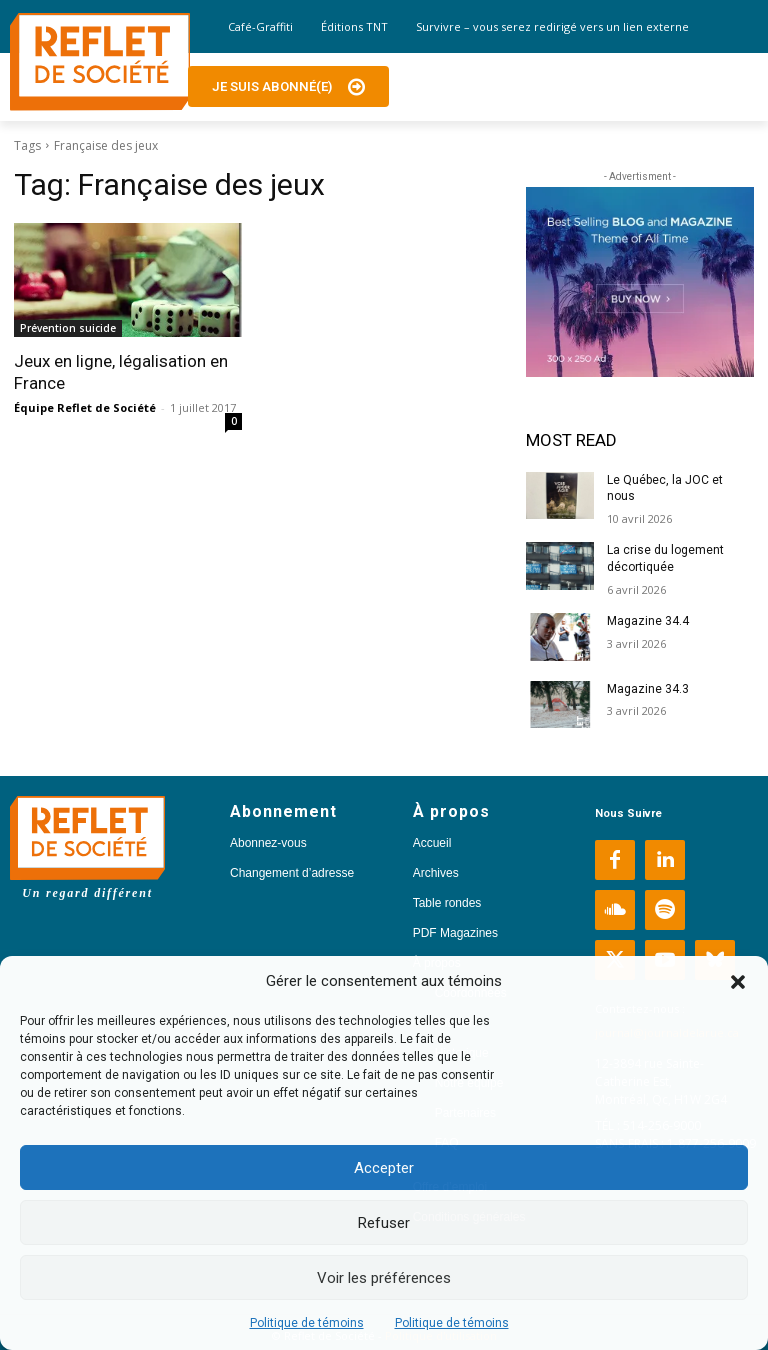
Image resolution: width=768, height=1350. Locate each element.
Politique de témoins (307, 1323)
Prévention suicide (68, 328)
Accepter (384, 1168)
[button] (738, 982)
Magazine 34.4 (648, 621)
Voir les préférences (384, 1278)
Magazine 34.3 (648, 689)
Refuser (384, 1223)
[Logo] (100, 62)
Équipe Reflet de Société (85, 407)
